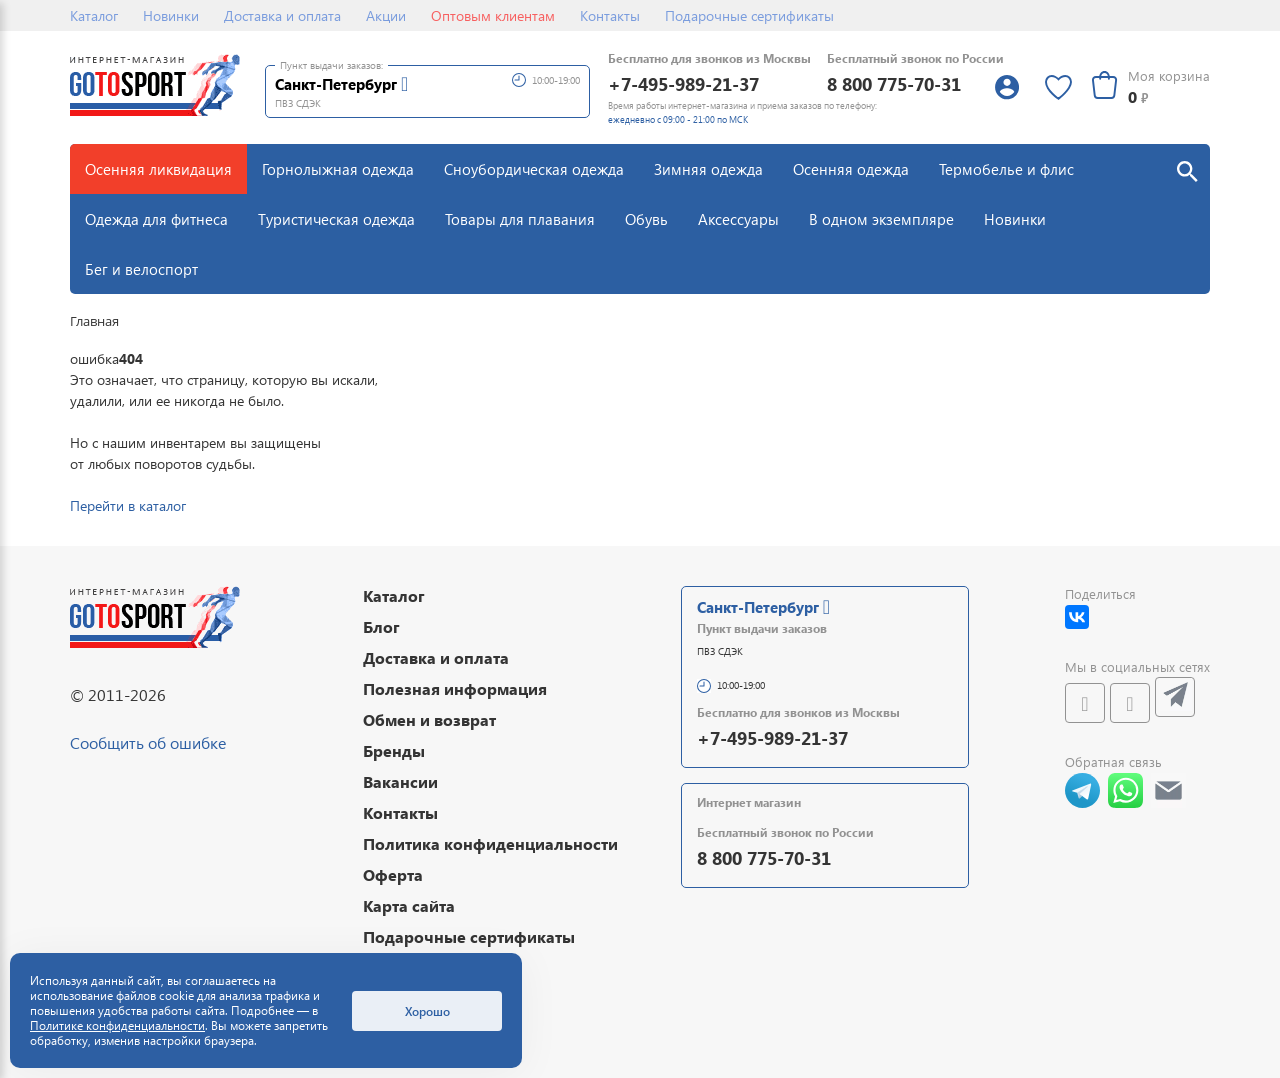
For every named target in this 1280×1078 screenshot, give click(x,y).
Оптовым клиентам (493, 15)
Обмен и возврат (429, 719)
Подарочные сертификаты (749, 15)
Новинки (171, 15)
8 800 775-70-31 (894, 83)
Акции (386, 15)
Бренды (394, 750)
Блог (381, 626)
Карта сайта (409, 905)
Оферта (393, 874)
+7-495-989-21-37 (683, 83)
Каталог (94, 15)
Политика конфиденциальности (490, 843)
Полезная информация (455, 688)
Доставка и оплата (282, 15)
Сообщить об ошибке (148, 742)
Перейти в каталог (128, 505)
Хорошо (427, 1011)
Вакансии (400, 781)
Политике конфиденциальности (117, 1025)
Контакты (610, 15)
